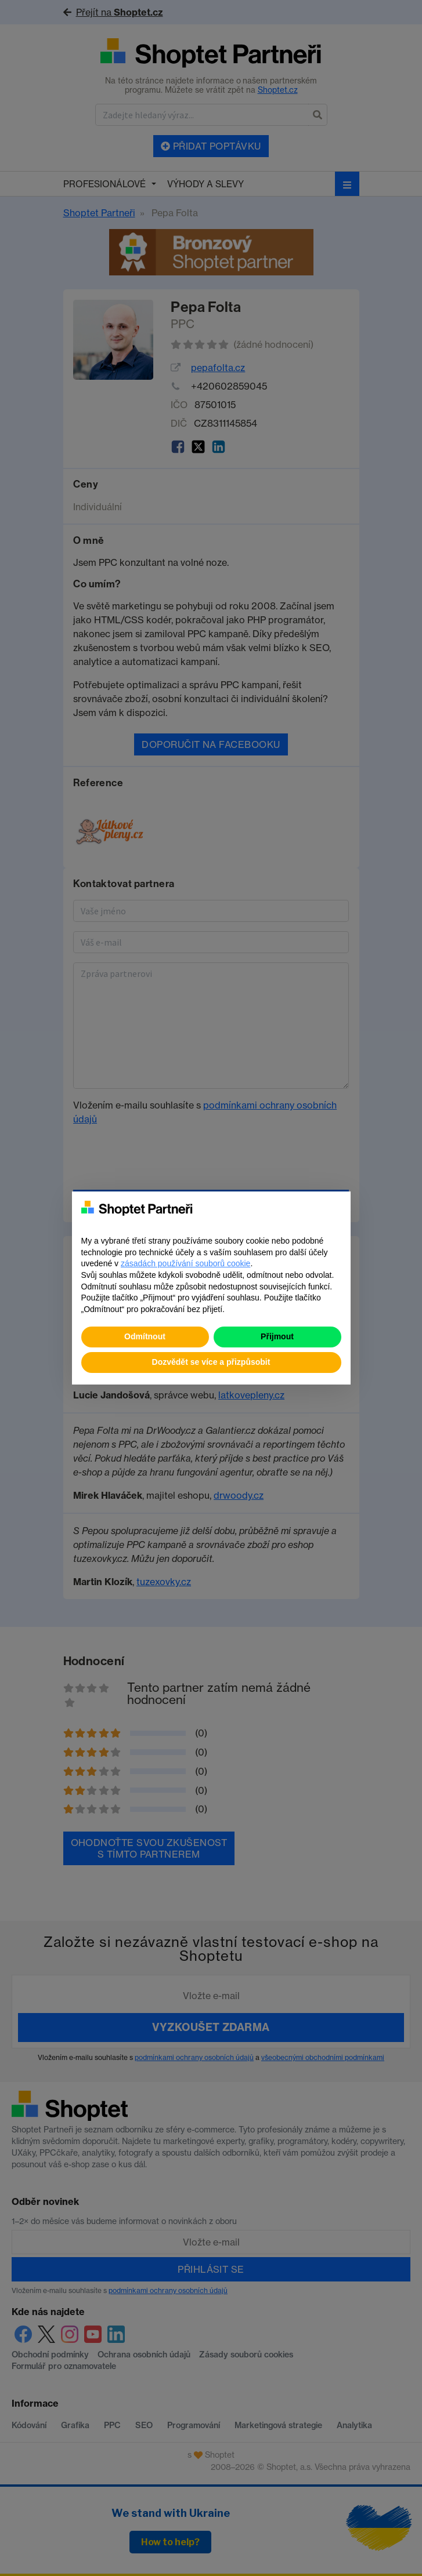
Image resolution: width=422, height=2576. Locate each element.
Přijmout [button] (277, 1336)
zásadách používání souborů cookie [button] (185, 1263)
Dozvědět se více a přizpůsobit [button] (211, 1362)
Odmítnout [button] (144, 1336)
